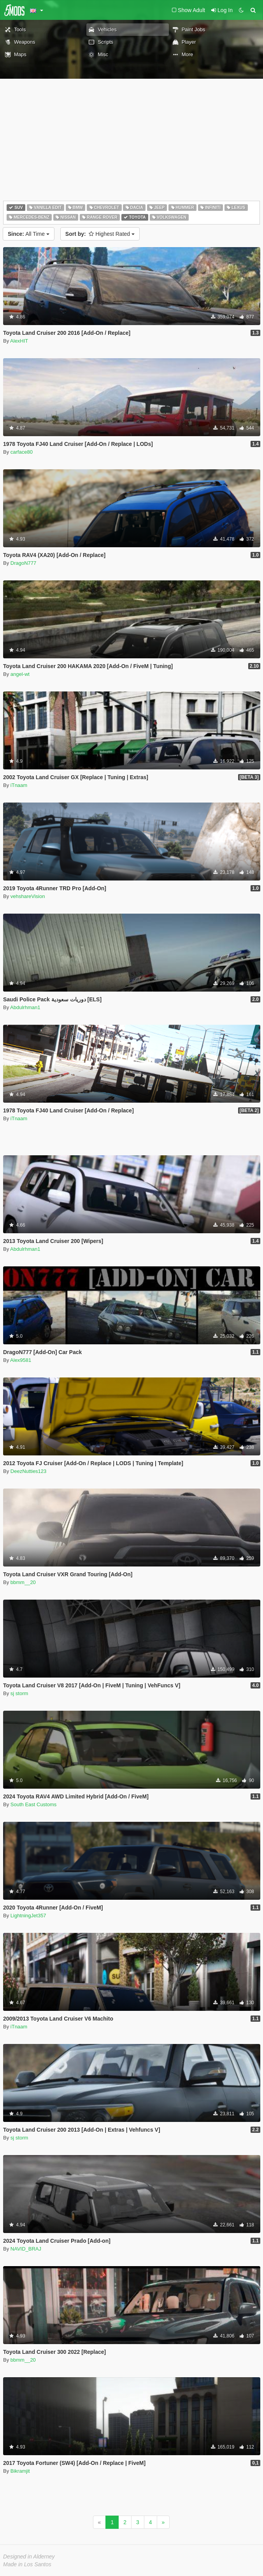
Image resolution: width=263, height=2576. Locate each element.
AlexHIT (19, 341)
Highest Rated (100, 234)
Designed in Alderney (29, 2556)
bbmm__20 (23, 1582)
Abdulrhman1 (25, 1007)
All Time (28, 234)
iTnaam (19, 785)
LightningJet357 (28, 1915)
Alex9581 (20, 1360)
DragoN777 (24, 563)
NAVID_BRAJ (26, 2249)
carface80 (22, 452)
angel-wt (20, 674)
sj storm (19, 1693)
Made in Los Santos (27, 2564)
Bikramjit (20, 2471)
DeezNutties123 (29, 1471)
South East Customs (34, 1804)
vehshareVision (28, 896)
